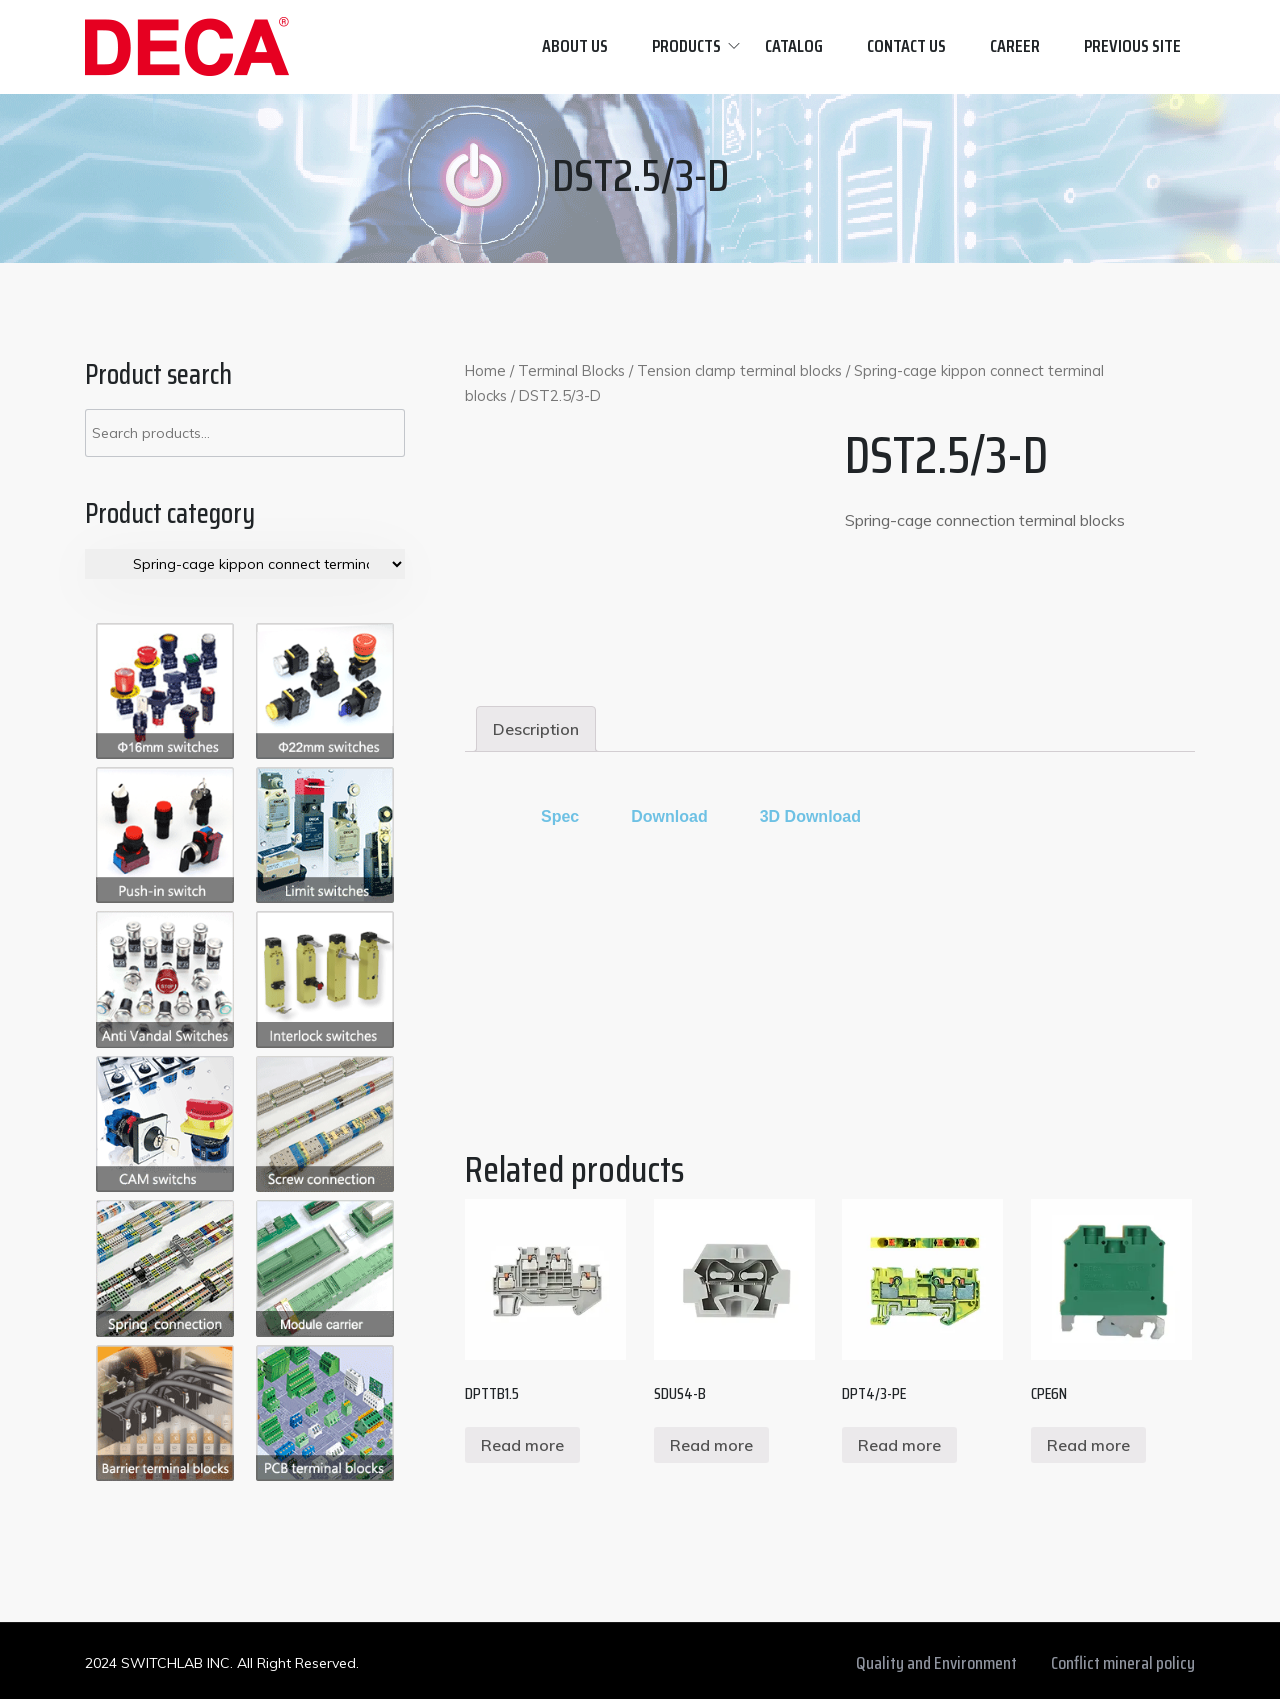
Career (1015, 46)
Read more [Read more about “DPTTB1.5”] (522, 1445)
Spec (560, 816)
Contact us (906, 46)
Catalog (794, 46)
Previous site (1132, 46)
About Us (575, 46)
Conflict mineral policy (1123, 1663)
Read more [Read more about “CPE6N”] (1088, 1445)
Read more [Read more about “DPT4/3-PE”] (899, 1445)
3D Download (810, 816)
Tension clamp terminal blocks (739, 370)
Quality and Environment (936, 1663)
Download (669, 816)
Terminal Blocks (571, 370)
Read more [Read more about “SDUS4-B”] (711, 1445)
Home (485, 370)
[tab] (536, 729)
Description (536, 729)
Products (686, 46)
